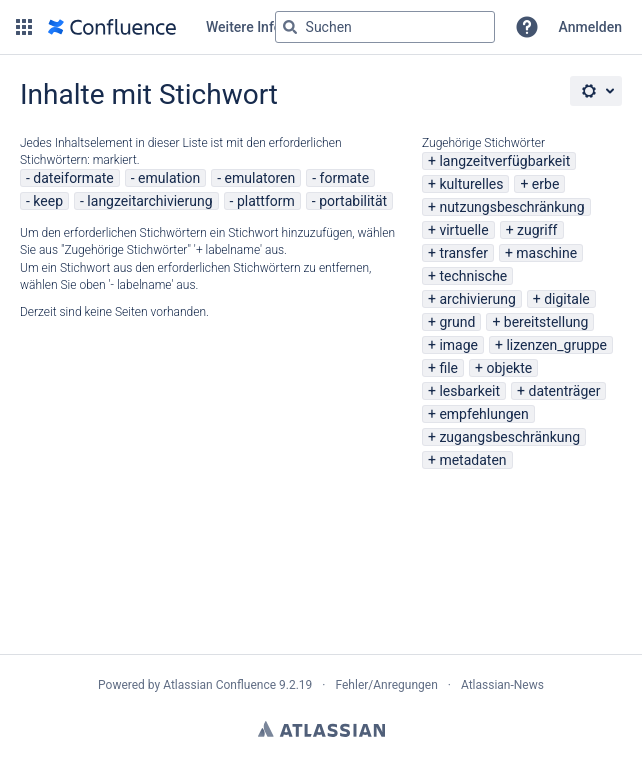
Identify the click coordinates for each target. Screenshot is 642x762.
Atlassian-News (502, 685)
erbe (545, 184)
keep (48, 201)
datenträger (565, 391)
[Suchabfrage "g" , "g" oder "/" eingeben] (385, 27)
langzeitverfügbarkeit (504, 161)
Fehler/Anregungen (387, 685)
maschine (546, 253)
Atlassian (321, 729)
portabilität (353, 201)
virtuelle (463, 230)
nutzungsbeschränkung (511, 207)
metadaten (472, 460)
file (448, 368)
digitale (567, 299)
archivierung (477, 299)
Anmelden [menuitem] (590, 27)
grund (457, 322)
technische (473, 276)
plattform (266, 201)
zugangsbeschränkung (509, 437)
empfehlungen (483, 414)
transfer (463, 253)
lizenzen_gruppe (556, 345)
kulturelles (471, 184)
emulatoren (260, 178)
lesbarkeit (469, 391)
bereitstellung (546, 322)
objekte (509, 368)
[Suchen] (290, 27)
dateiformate (73, 178)
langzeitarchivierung (149, 201)
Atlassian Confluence (219, 685)
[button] (24, 27)
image (458, 345)
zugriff (537, 230)
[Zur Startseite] (112, 27)
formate (345, 178)
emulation (169, 178)
